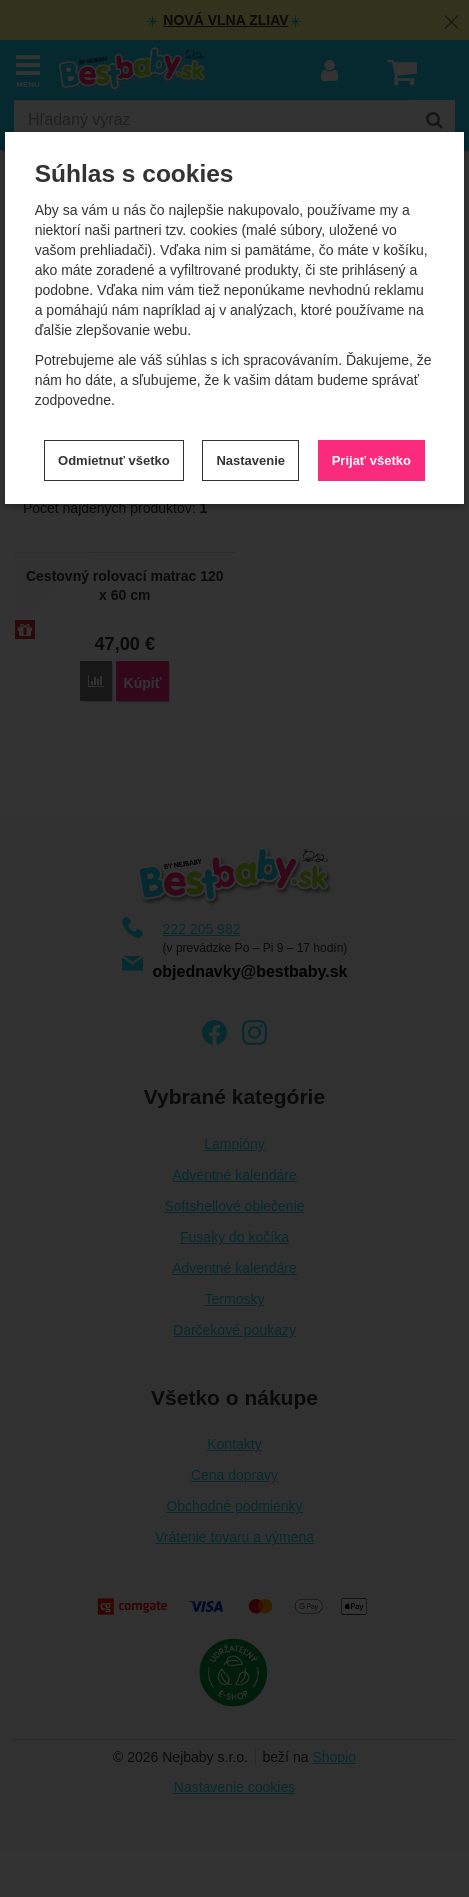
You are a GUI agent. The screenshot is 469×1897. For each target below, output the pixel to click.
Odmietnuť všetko (114, 460)
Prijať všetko (371, 460)
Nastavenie (250, 460)
